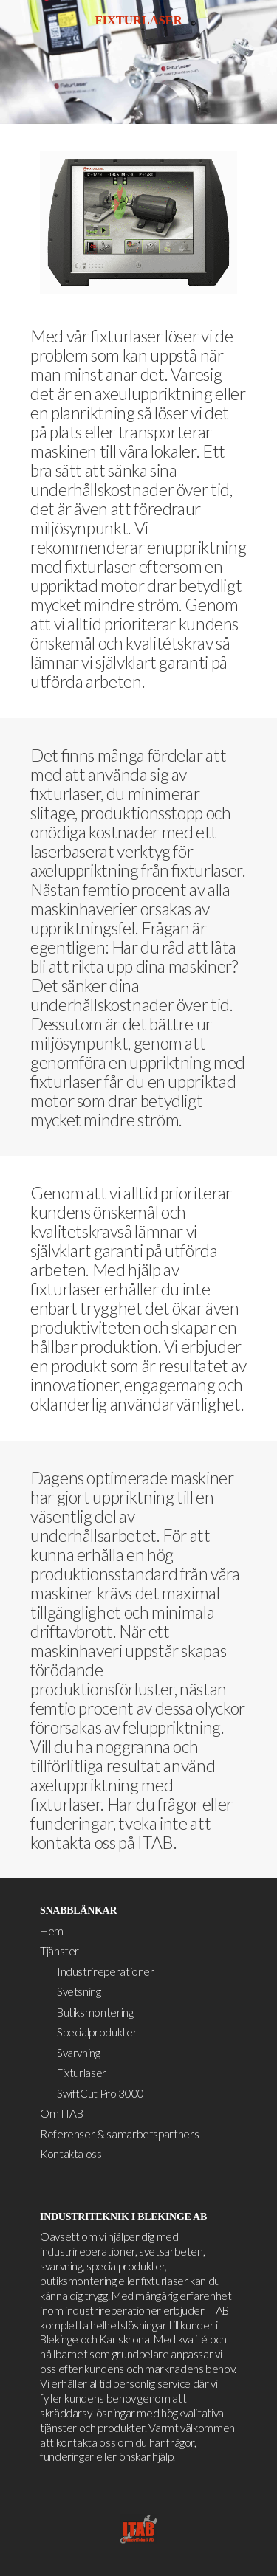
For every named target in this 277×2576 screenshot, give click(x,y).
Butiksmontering (95, 2012)
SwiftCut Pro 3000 (100, 2093)
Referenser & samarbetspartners (119, 2134)
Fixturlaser (81, 2072)
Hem (52, 1931)
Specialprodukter (97, 2032)
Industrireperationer (105, 1971)
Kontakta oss (71, 2153)
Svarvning (78, 2052)
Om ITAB (61, 2113)
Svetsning (79, 1991)
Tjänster (59, 1950)
